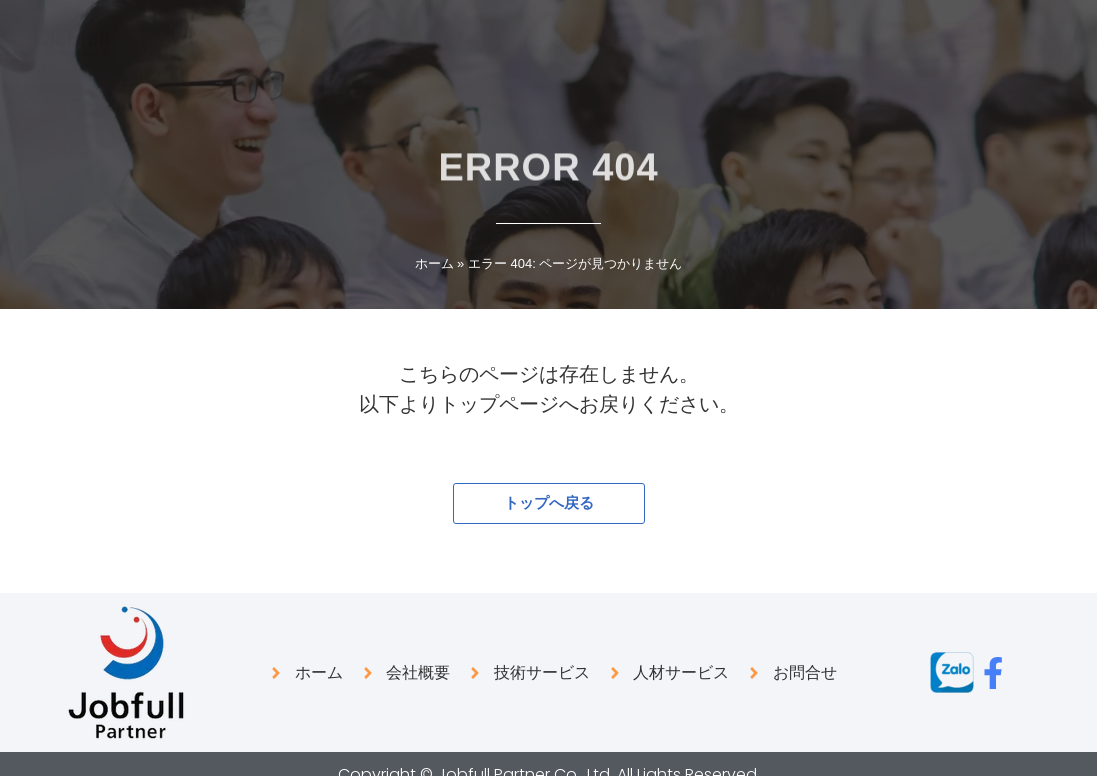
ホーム (434, 263)
